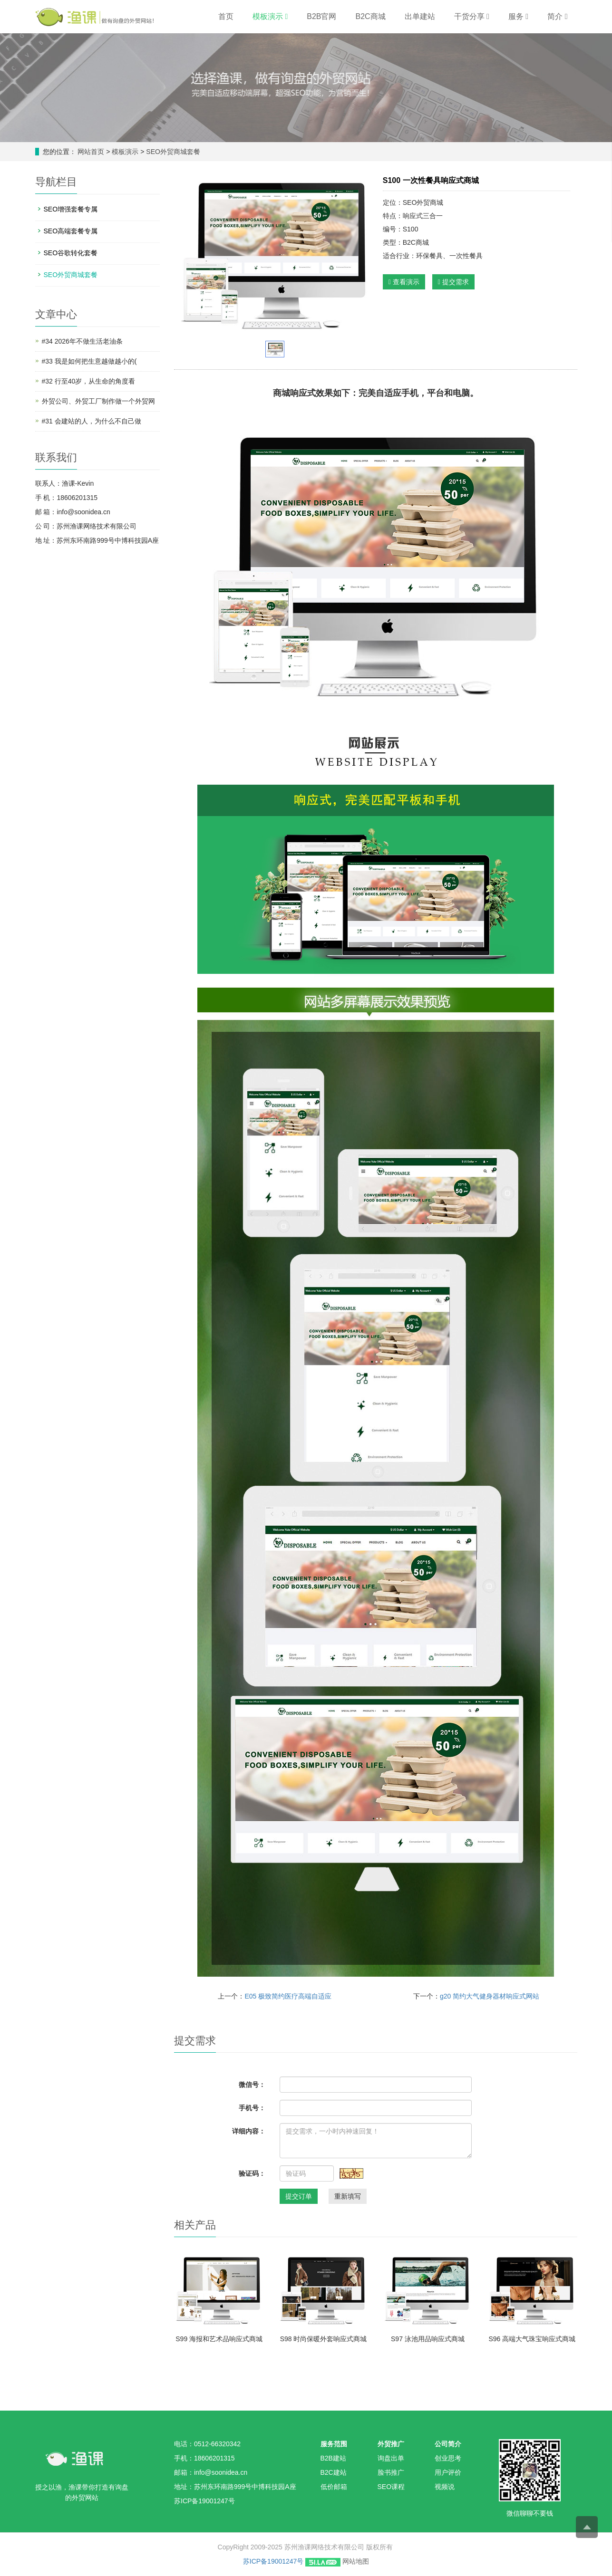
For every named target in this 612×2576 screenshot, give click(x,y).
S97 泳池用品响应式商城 (428, 2339)
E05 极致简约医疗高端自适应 (287, 1996)
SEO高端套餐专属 (71, 231)
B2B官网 (321, 16)
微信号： (252, 2084)
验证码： (252, 2173)
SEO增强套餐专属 (71, 209)
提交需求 (453, 282)
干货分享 (471, 16)
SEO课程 (391, 2486)
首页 (225, 16)
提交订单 (298, 2196)
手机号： (252, 2108)
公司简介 (448, 2444)
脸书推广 (391, 2472)
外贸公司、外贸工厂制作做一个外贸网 (98, 401)
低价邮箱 (334, 2486)
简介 (557, 16)
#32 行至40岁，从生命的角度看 (89, 381)
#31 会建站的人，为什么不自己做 (91, 421)
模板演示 (270, 16)
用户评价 (448, 2472)
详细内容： (248, 2131)
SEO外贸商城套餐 (172, 151)
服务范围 (334, 2444)
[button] (286, 16)
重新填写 (347, 2196)
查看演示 (404, 282)
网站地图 (355, 2561)
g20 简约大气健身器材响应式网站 (489, 1996)
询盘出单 (391, 2458)
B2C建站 (334, 2472)
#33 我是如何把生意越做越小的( (89, 361)
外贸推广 (391, 2444)
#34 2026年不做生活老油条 (82, 341)
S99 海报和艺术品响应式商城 (218, 2339)
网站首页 (91, 151)
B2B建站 (333, 2458)
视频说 (445, 2486)
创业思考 (448, 2458)
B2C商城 (370, 16)
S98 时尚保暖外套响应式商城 (323, 2339)
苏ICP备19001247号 (273, 2561)
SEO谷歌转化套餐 (71, 253)
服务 (518, 16)
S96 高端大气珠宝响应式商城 (531, 2339)
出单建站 (420, 16)
